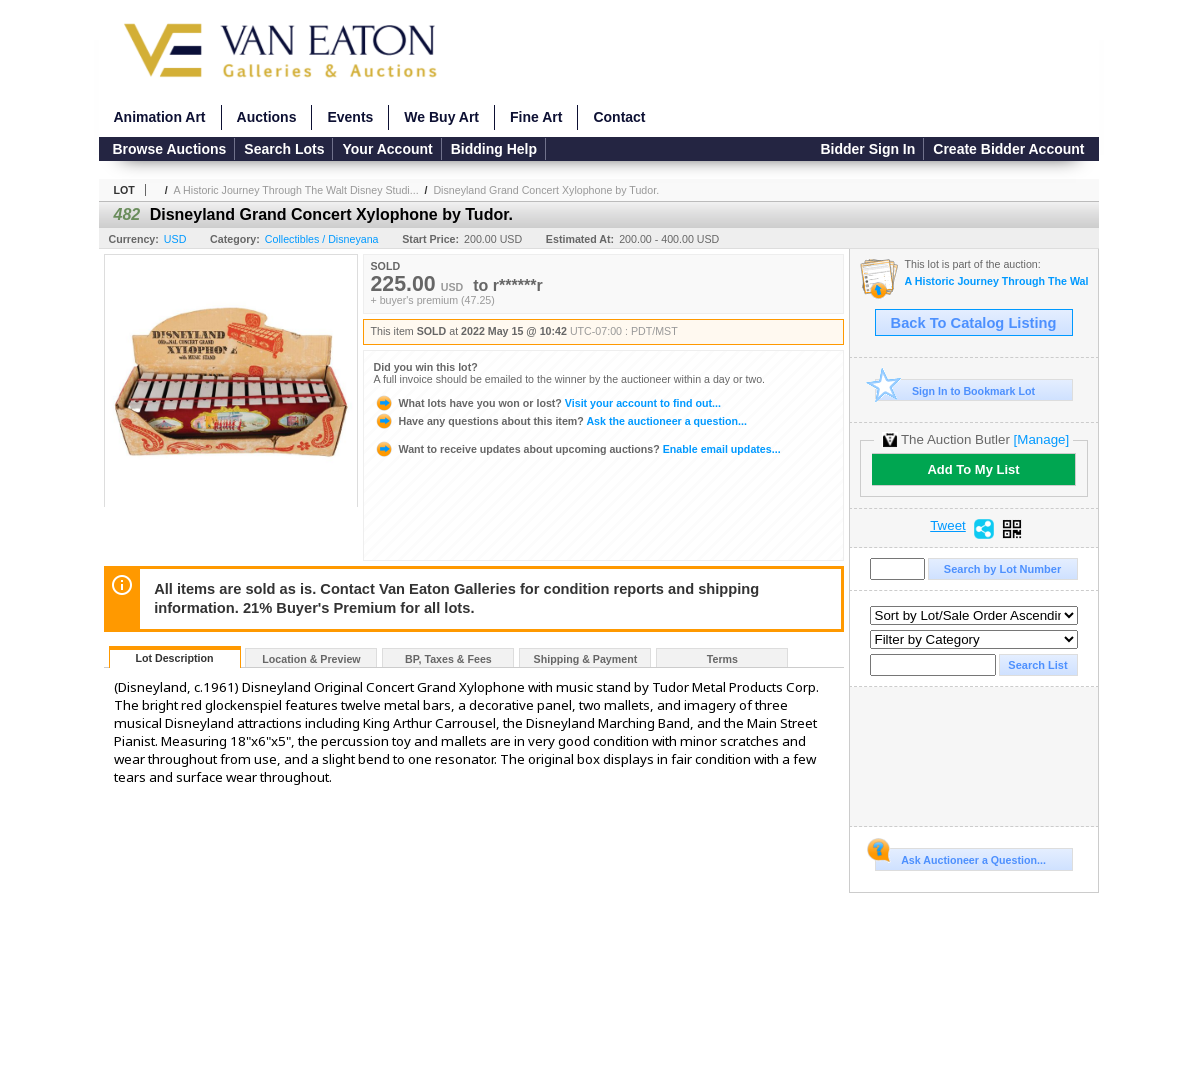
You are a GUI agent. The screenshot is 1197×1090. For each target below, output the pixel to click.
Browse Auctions (170, 149)
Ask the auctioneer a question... (560, 421)
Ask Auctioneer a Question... (960, 857)
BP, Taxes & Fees (448, 659)
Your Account (387, 149)
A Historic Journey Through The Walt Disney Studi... (296, 190)
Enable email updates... (577, 449)
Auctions (267, 117)
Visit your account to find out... (547, 403)
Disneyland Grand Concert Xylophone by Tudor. (546, 190)
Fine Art (536, 117)
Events (350, 117)
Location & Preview (311, 659)
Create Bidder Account (1008, 149)
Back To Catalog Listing (974, 323)
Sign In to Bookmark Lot (955, 390)
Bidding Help (494, 149)
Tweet (948, 526)
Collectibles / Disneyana (322, 239)
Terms (722, 659)
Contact (619, 117)
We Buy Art (441, 117)
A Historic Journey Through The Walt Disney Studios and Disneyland (996, 281)
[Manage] (1041, 439)
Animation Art (160, 117)
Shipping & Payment (586, 659)
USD (175, 239)
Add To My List (973, 469)
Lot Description (174, 658)
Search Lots (284, 149)
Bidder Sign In (867, 149)
